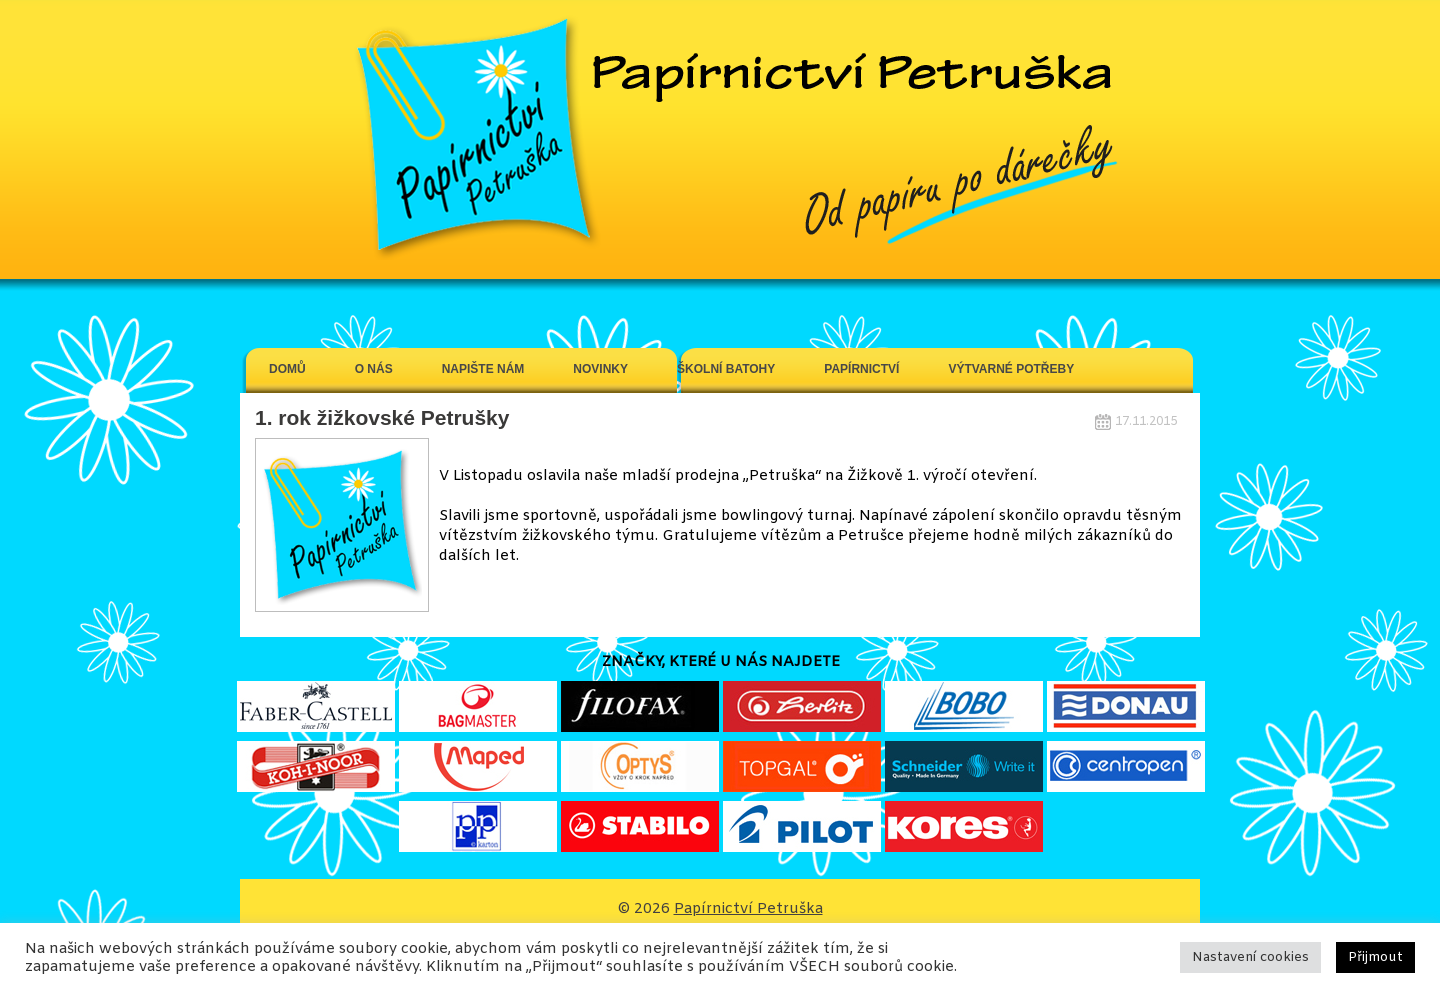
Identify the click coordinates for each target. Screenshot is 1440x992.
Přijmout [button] (1375, 957)
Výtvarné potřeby (1011, 369)
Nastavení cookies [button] (1250, 957)
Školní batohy (726, 369)
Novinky (600, 369)
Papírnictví (861, 369)
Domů (287, 369)
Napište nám (483, 369)
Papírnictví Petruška (748, 909)
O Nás (374, 369)
